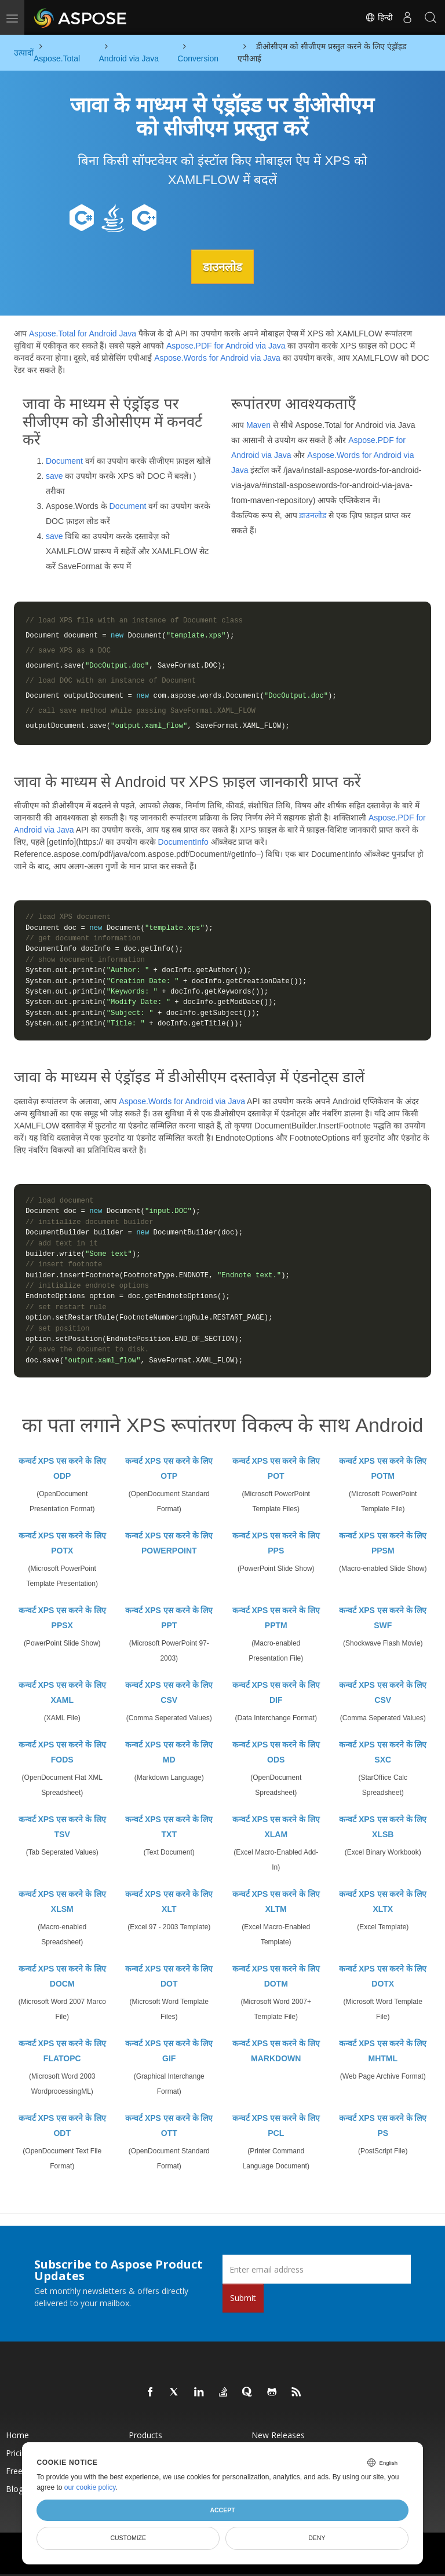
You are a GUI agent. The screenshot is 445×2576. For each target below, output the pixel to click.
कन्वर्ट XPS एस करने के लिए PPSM (382, 1543)
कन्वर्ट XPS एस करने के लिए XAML (62, 1692)
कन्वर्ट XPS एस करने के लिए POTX (62, 1543)
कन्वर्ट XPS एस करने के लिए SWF (382, 1618)
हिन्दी (379, 17)
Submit (243, 2297)
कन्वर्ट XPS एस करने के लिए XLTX (382, 1901)
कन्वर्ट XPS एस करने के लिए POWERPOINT (169, 1543)
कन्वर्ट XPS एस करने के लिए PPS (276, 1543)
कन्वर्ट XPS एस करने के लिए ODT (62, 2125)
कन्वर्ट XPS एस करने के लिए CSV (169, 1692)
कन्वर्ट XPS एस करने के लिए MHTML (382, 2051)
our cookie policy (90, 2487)
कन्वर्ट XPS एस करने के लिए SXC (382, 1752)
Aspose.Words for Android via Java (217, 357)
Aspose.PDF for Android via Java (225, 345)
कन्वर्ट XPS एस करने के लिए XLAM (276, 1827)
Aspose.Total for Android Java (82, 333)
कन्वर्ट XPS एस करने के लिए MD (169, 1752)
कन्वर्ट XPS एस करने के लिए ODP (62, 1468)
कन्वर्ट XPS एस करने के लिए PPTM (276, 1618)
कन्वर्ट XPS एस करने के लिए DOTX (382, 1976)
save (54, 475)
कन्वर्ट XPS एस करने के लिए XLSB (382, 1827)
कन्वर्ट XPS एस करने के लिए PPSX (62, 1618)
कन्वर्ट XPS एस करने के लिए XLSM (62, 1901)
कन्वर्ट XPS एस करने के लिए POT (276, 1468)
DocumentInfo (183, 842)
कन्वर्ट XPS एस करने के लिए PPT (169, 1618)
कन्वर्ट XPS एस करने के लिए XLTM (276, 1901)
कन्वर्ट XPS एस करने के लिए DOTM (276, 1976)
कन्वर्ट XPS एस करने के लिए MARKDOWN (276, 2051)
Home (17, 2435)
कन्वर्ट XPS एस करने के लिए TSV (62, 1827)
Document (64, 460)
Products (145, 2435)
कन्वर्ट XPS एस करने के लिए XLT (169, 1901)
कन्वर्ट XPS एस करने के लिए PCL (276, 2125)
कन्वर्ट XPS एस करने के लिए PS (382, 2125)
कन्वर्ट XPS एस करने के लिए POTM (382, 1468)
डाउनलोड (222, 266)
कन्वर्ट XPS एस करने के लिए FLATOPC (62, 2051)
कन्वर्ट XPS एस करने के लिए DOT (169, 1976)
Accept (222, 2510)
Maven (258, 424)
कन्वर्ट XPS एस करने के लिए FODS (62, 1752)
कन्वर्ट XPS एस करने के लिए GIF (169, 2051)
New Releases (278, 2435)
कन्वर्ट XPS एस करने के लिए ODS (276, 1752)
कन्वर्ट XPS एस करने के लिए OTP (169, 1468)
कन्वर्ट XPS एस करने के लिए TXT (169, 1827)
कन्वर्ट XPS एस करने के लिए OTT (169, 2125)
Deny (316, 2537)
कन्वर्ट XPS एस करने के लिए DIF (276, 1692)
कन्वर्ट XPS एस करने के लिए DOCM (62, 1976)
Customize (128, 2537)
